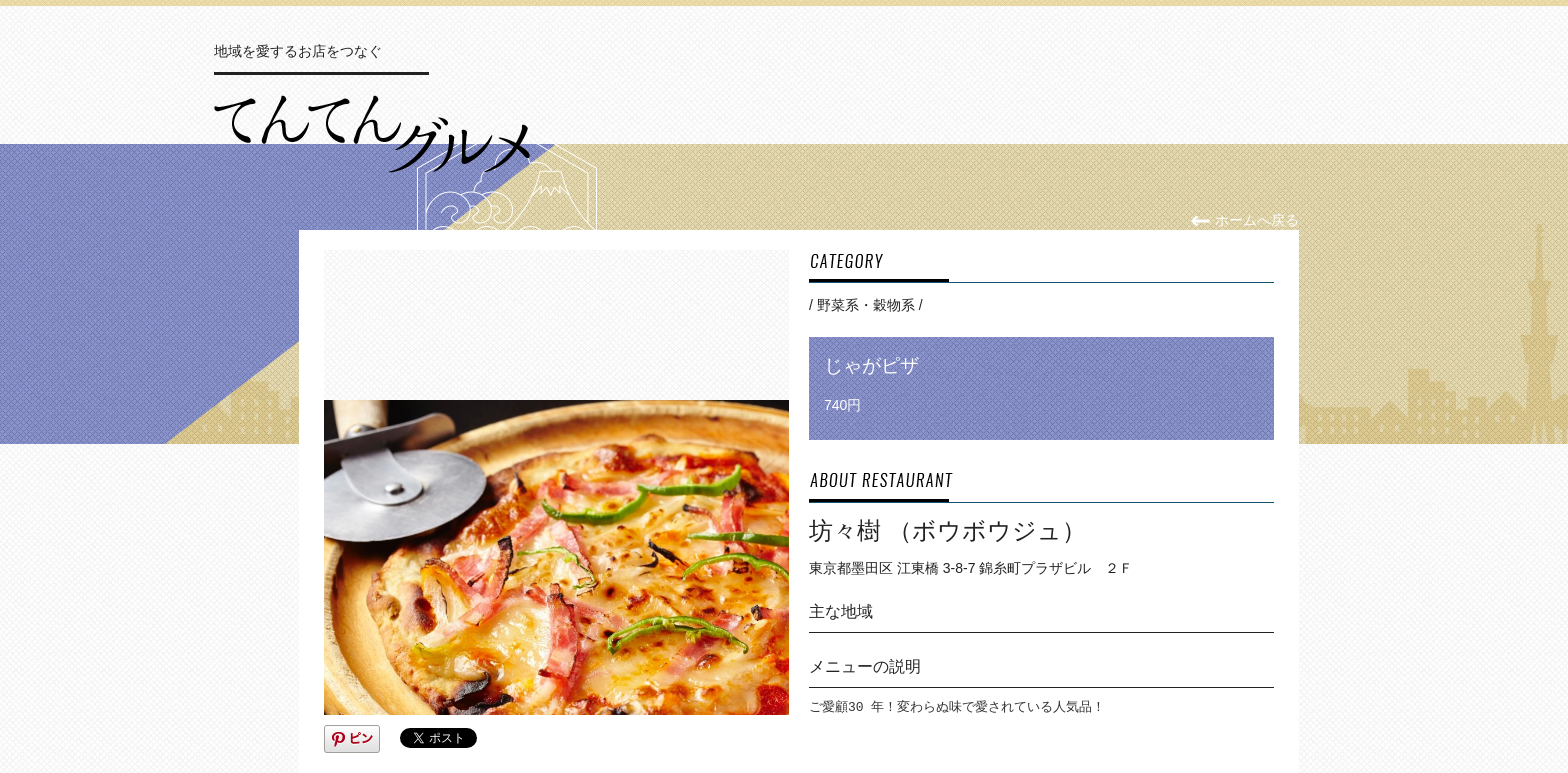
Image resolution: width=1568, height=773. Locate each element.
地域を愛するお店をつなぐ (298, 51)
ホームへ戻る (1244, 220)
